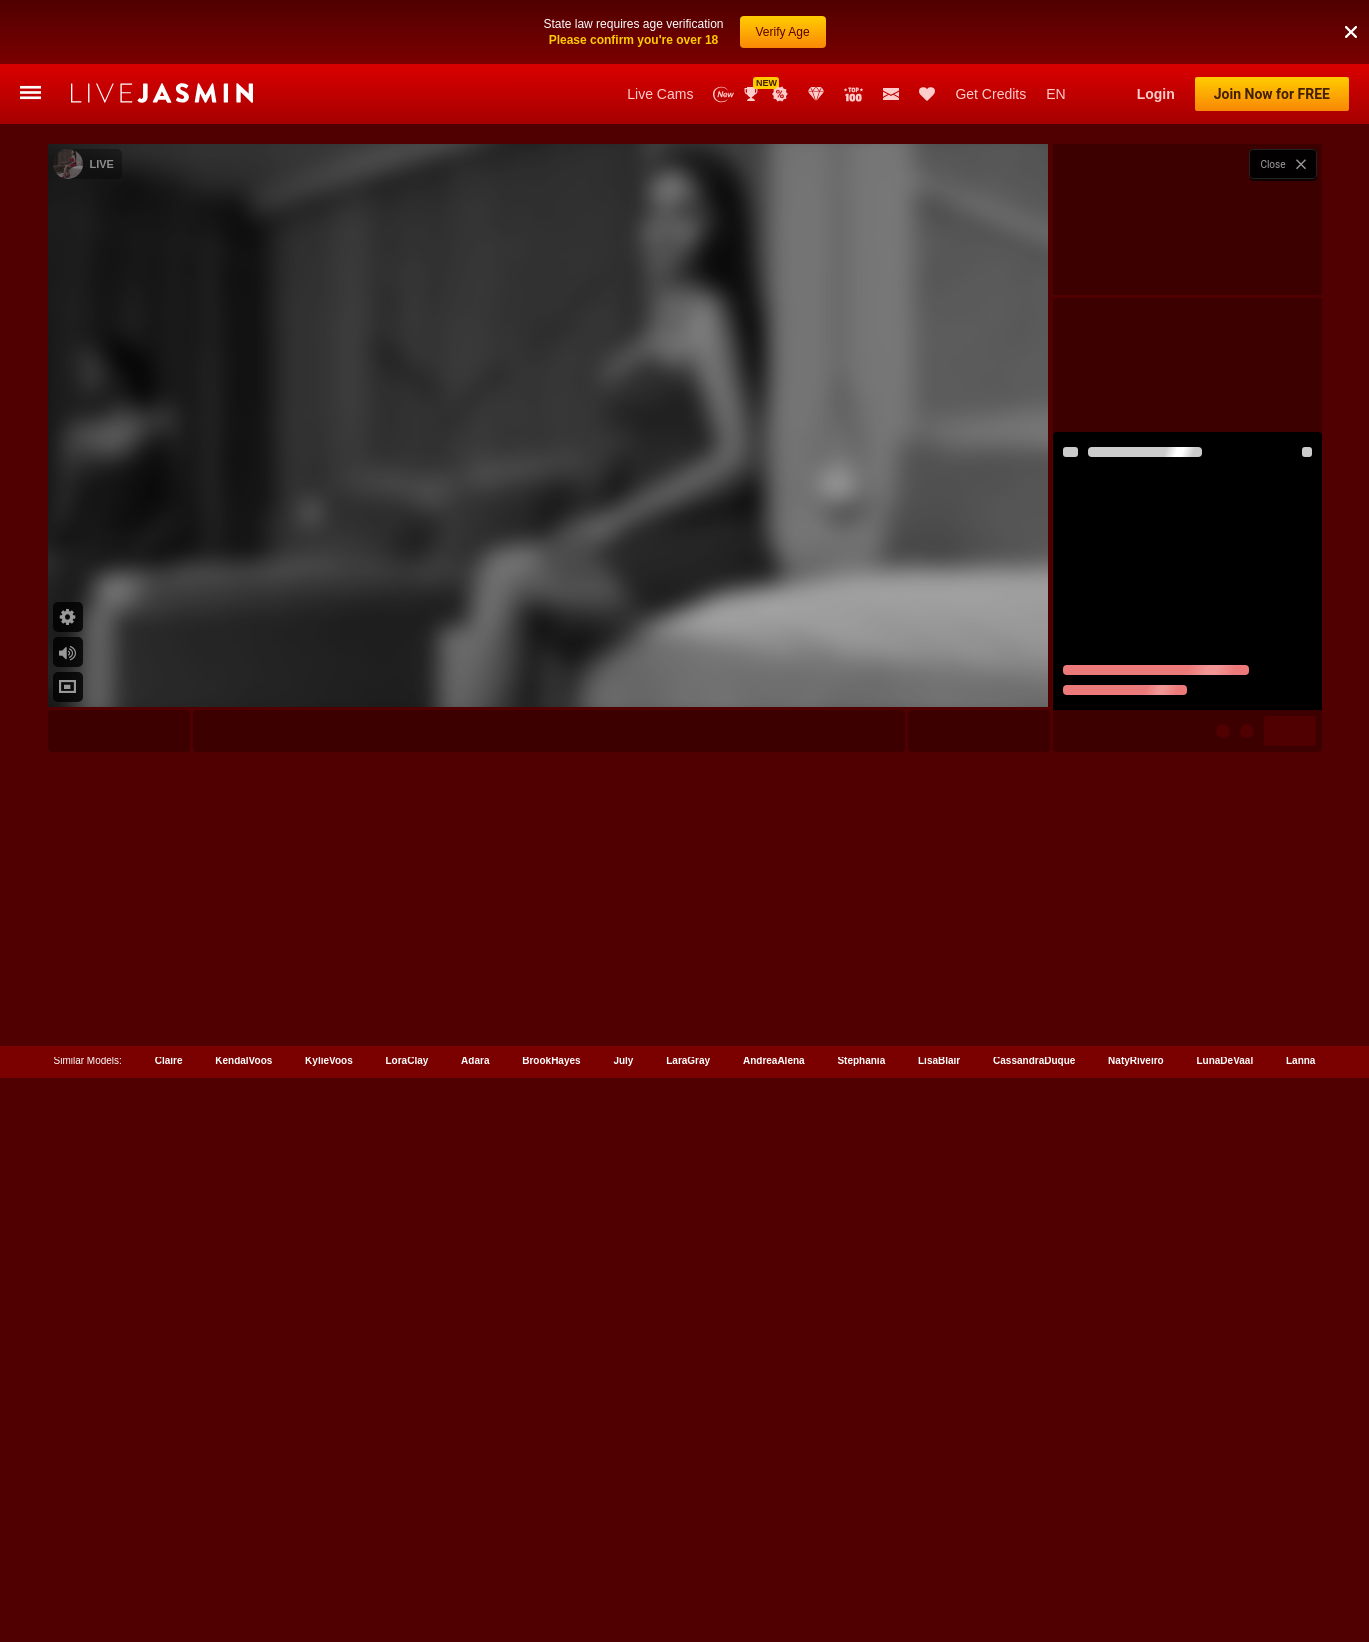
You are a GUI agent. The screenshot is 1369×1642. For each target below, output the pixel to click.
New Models (723, 94)
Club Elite (816, 94)
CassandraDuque (1034, 1552)
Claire (169, 1552)
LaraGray (688, 1552)
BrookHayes (551, 1552)
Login (1156, 94)
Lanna (1300, 1552)
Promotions (780, 94)
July (623, 1552)
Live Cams (660, 94)
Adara (475, 1552)
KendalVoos (243, 1552)
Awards (753, 94)
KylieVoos (329, 1552)
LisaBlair (939, 1552)
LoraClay (407, 1552)
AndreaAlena (774, 1552)
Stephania (861, 1552)
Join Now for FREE (1272, 94)
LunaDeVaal (1224, 1552)
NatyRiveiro (1136, 1552)
